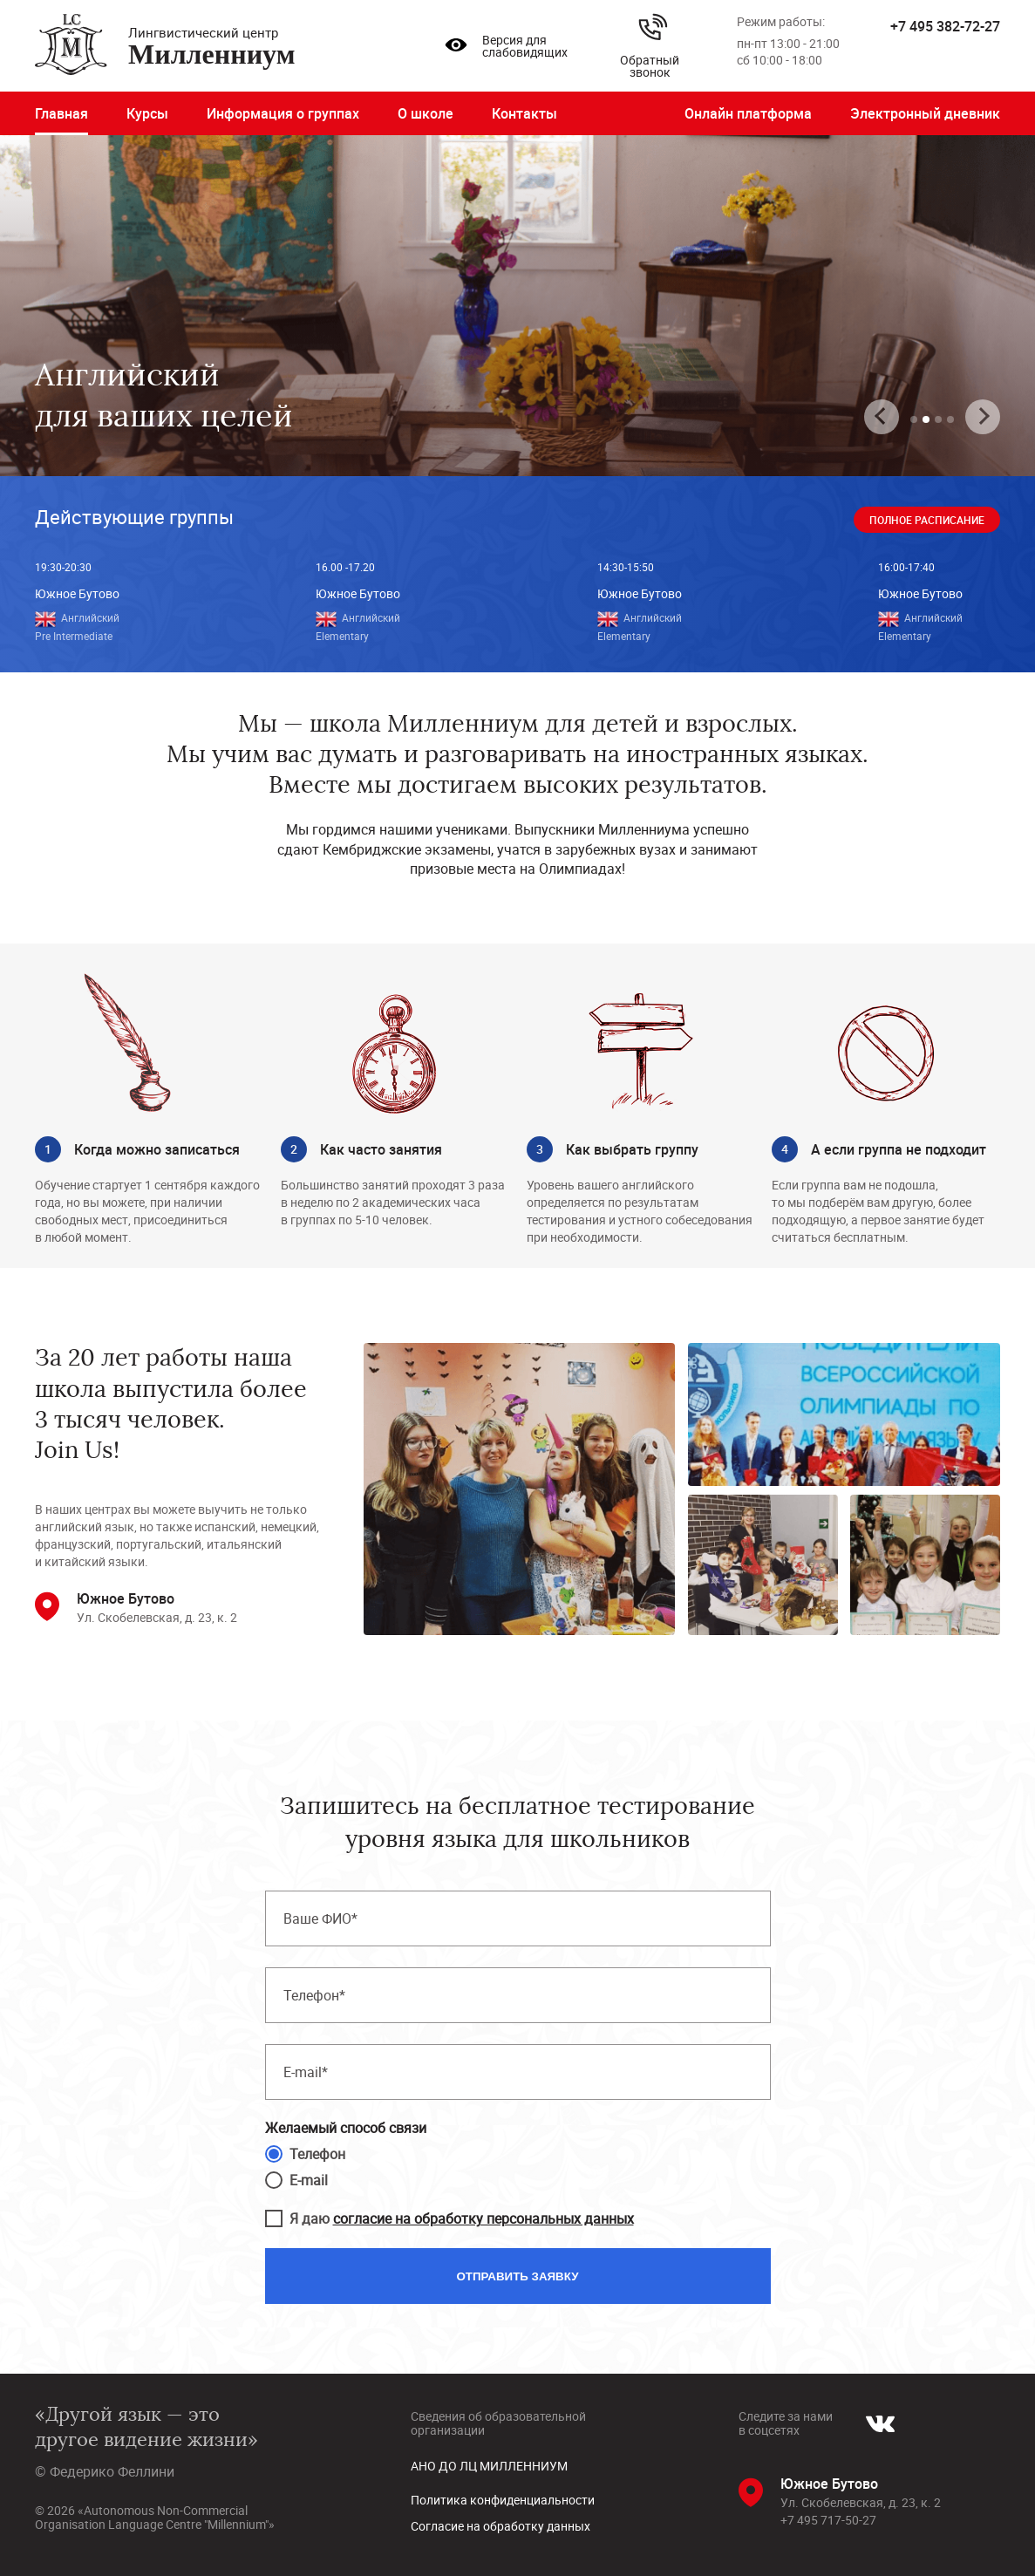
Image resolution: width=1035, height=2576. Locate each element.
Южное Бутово (77, 593)
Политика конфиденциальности (503, 2500)
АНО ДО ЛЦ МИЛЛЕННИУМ (489, 2466)
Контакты (524, 113)
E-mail (308, 2180)
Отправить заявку (518, 2276)
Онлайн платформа (748, 113)
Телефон (317, 2154)
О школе (425, 113)
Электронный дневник (925, 113)
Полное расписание (926, 520)
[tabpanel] (517, 305)
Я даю (461, 2218)
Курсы (147, 113)
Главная (61, 113)
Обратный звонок (649, 45)
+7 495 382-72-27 (945, 26)
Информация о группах (283, 113)
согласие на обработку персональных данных (483, 2218)
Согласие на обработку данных (500, 2526)
